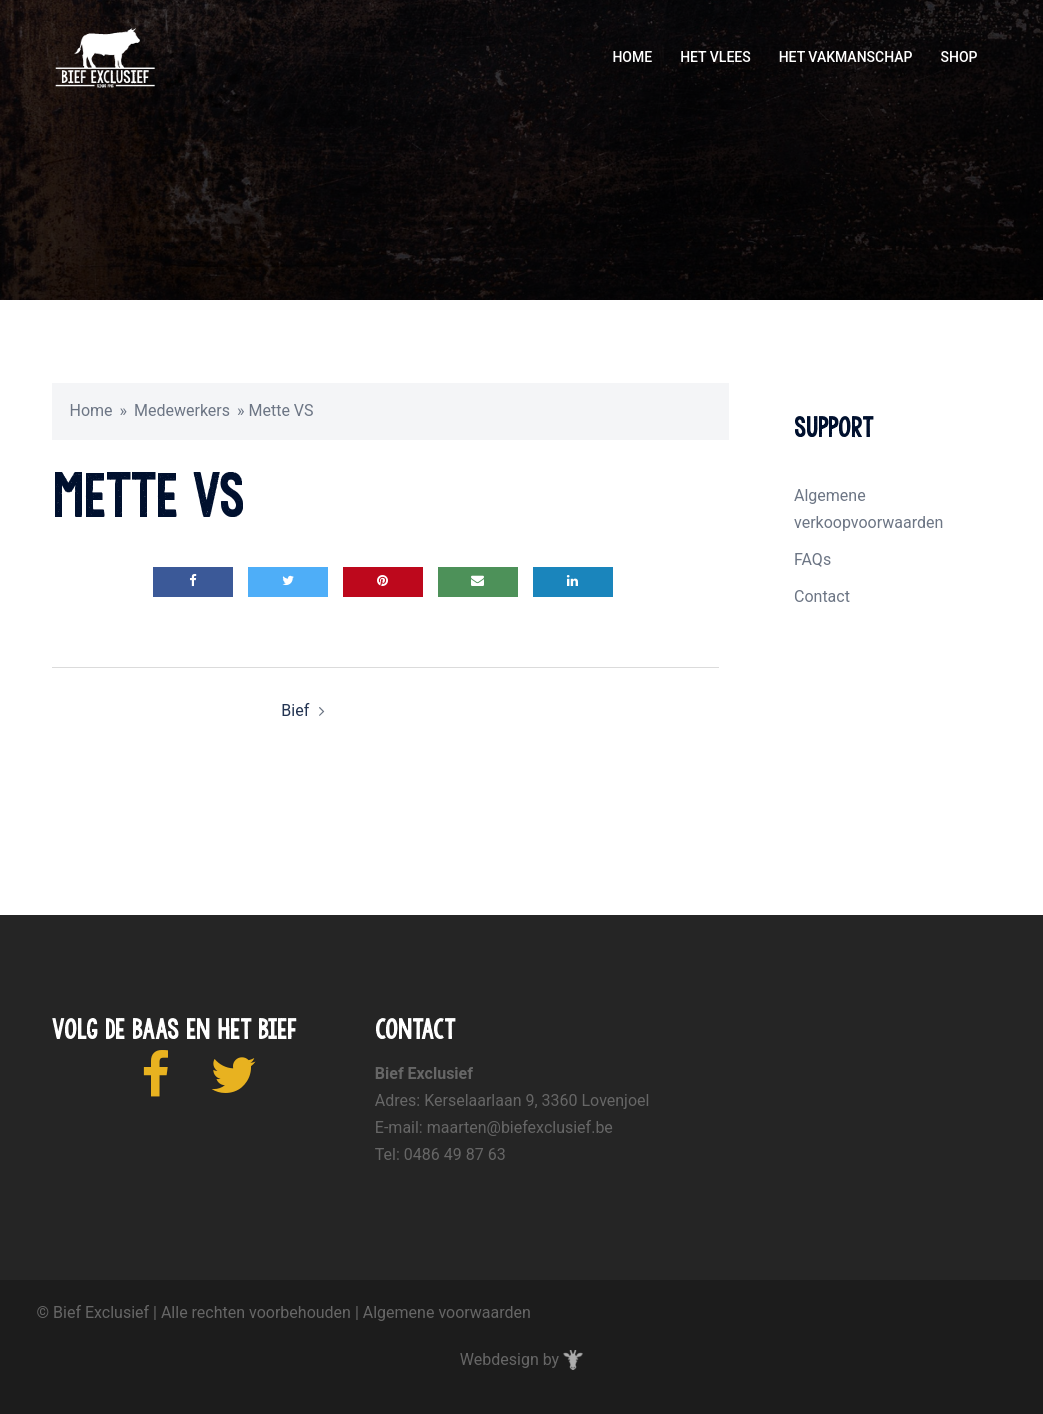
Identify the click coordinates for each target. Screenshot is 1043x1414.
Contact (822, 596)
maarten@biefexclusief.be (520, 1127)
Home (91, 410)
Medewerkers (182, 410)
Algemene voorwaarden (447, 1312)
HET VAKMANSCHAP (846, 57)
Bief (295, 710)
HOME (632, 57)
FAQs (812, 559)
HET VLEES (715, 57)
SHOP (958, 57)
